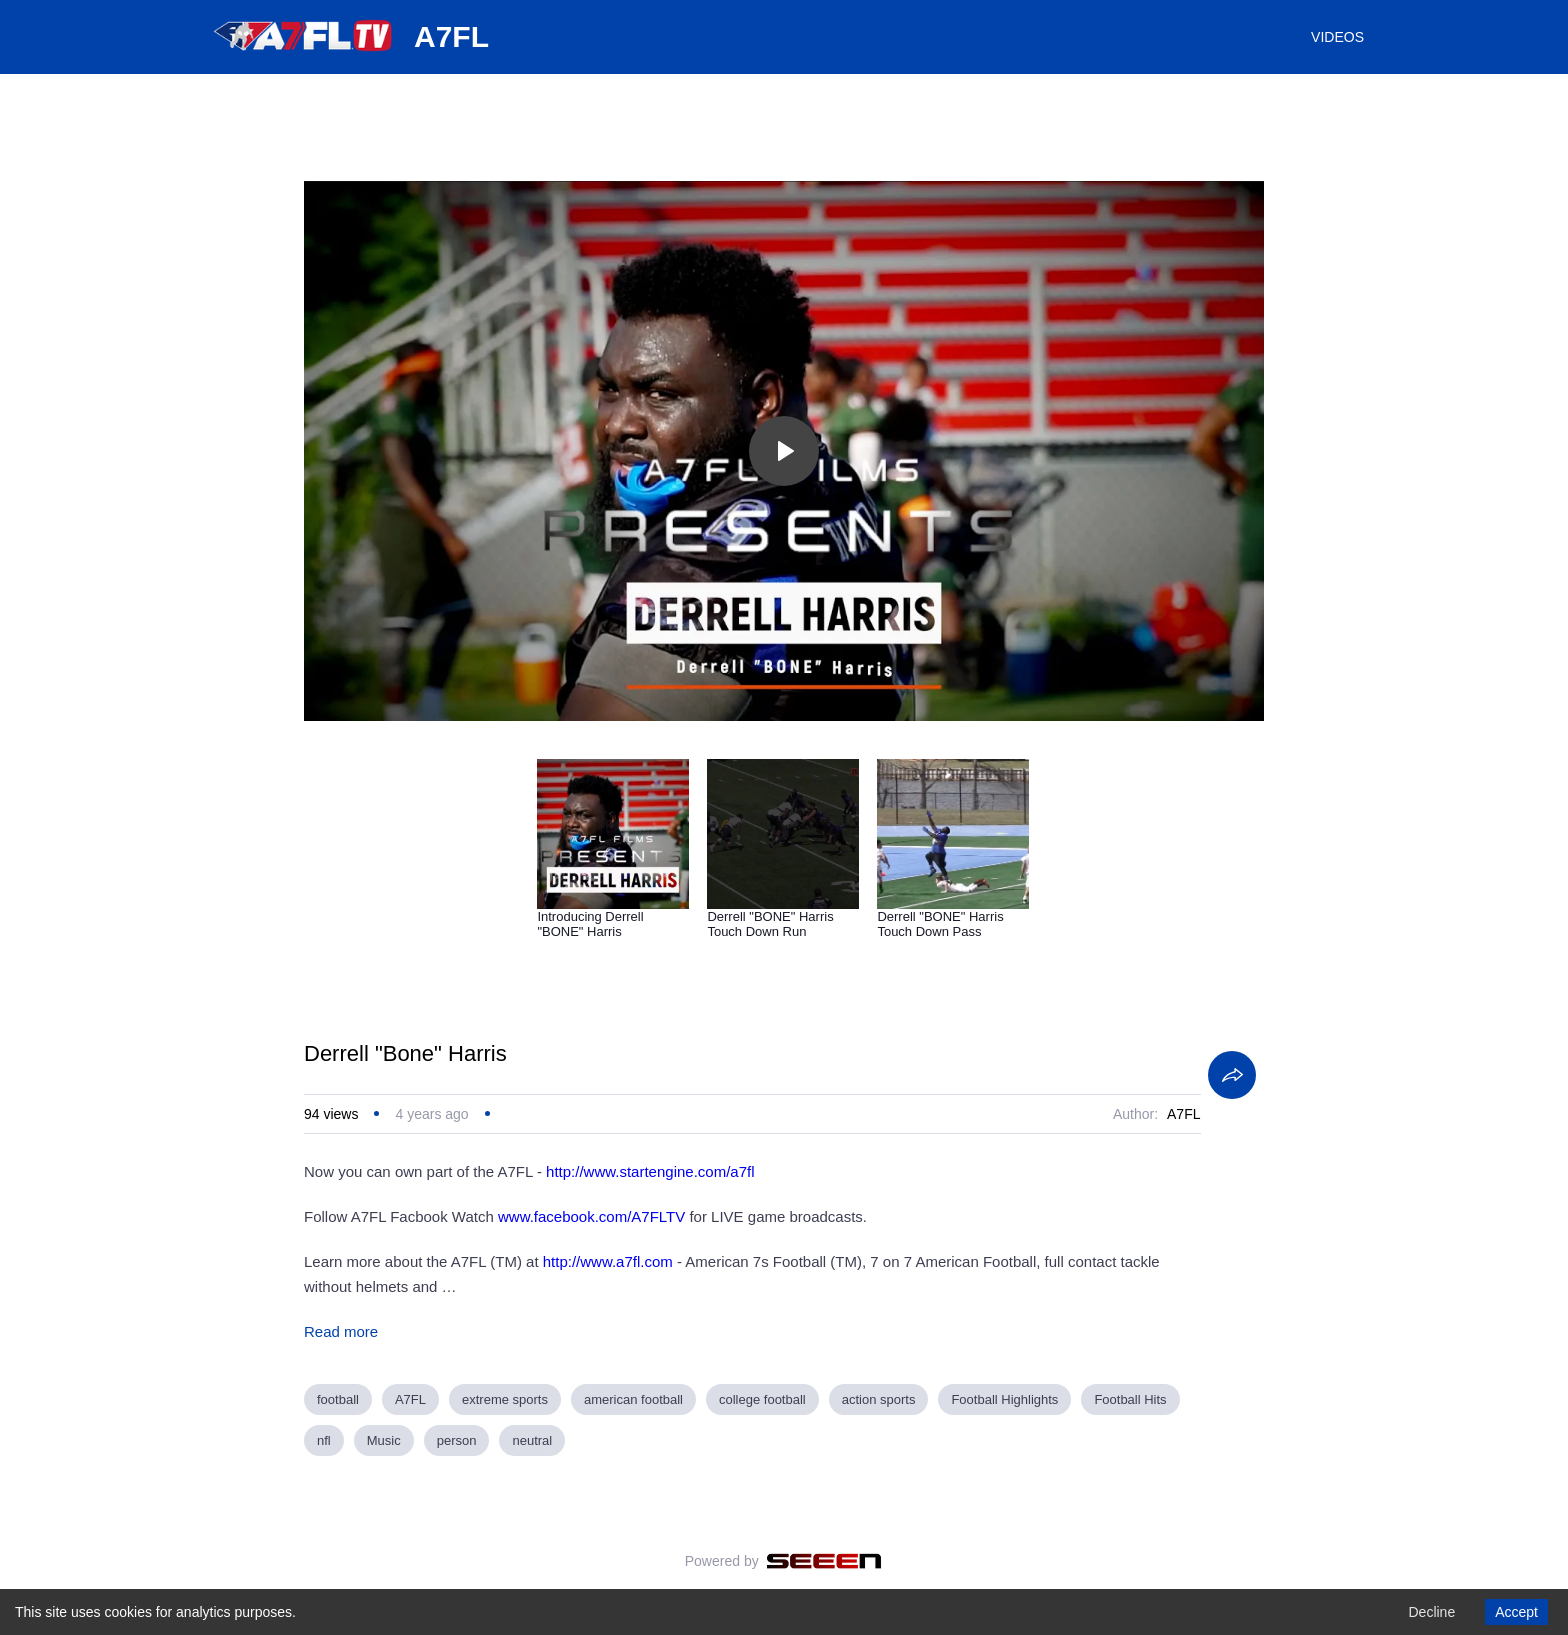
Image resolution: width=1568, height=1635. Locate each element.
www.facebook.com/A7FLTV (591, 1216)
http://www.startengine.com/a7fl (650, 1171)
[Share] (1232, 1075)
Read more (341, 1331)
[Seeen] (824, 1561)
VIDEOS (1337, 37)
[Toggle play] (784, 451)
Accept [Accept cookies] (1516, 1612)
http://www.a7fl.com (608, 1261)
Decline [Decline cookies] (1431, 1612)
